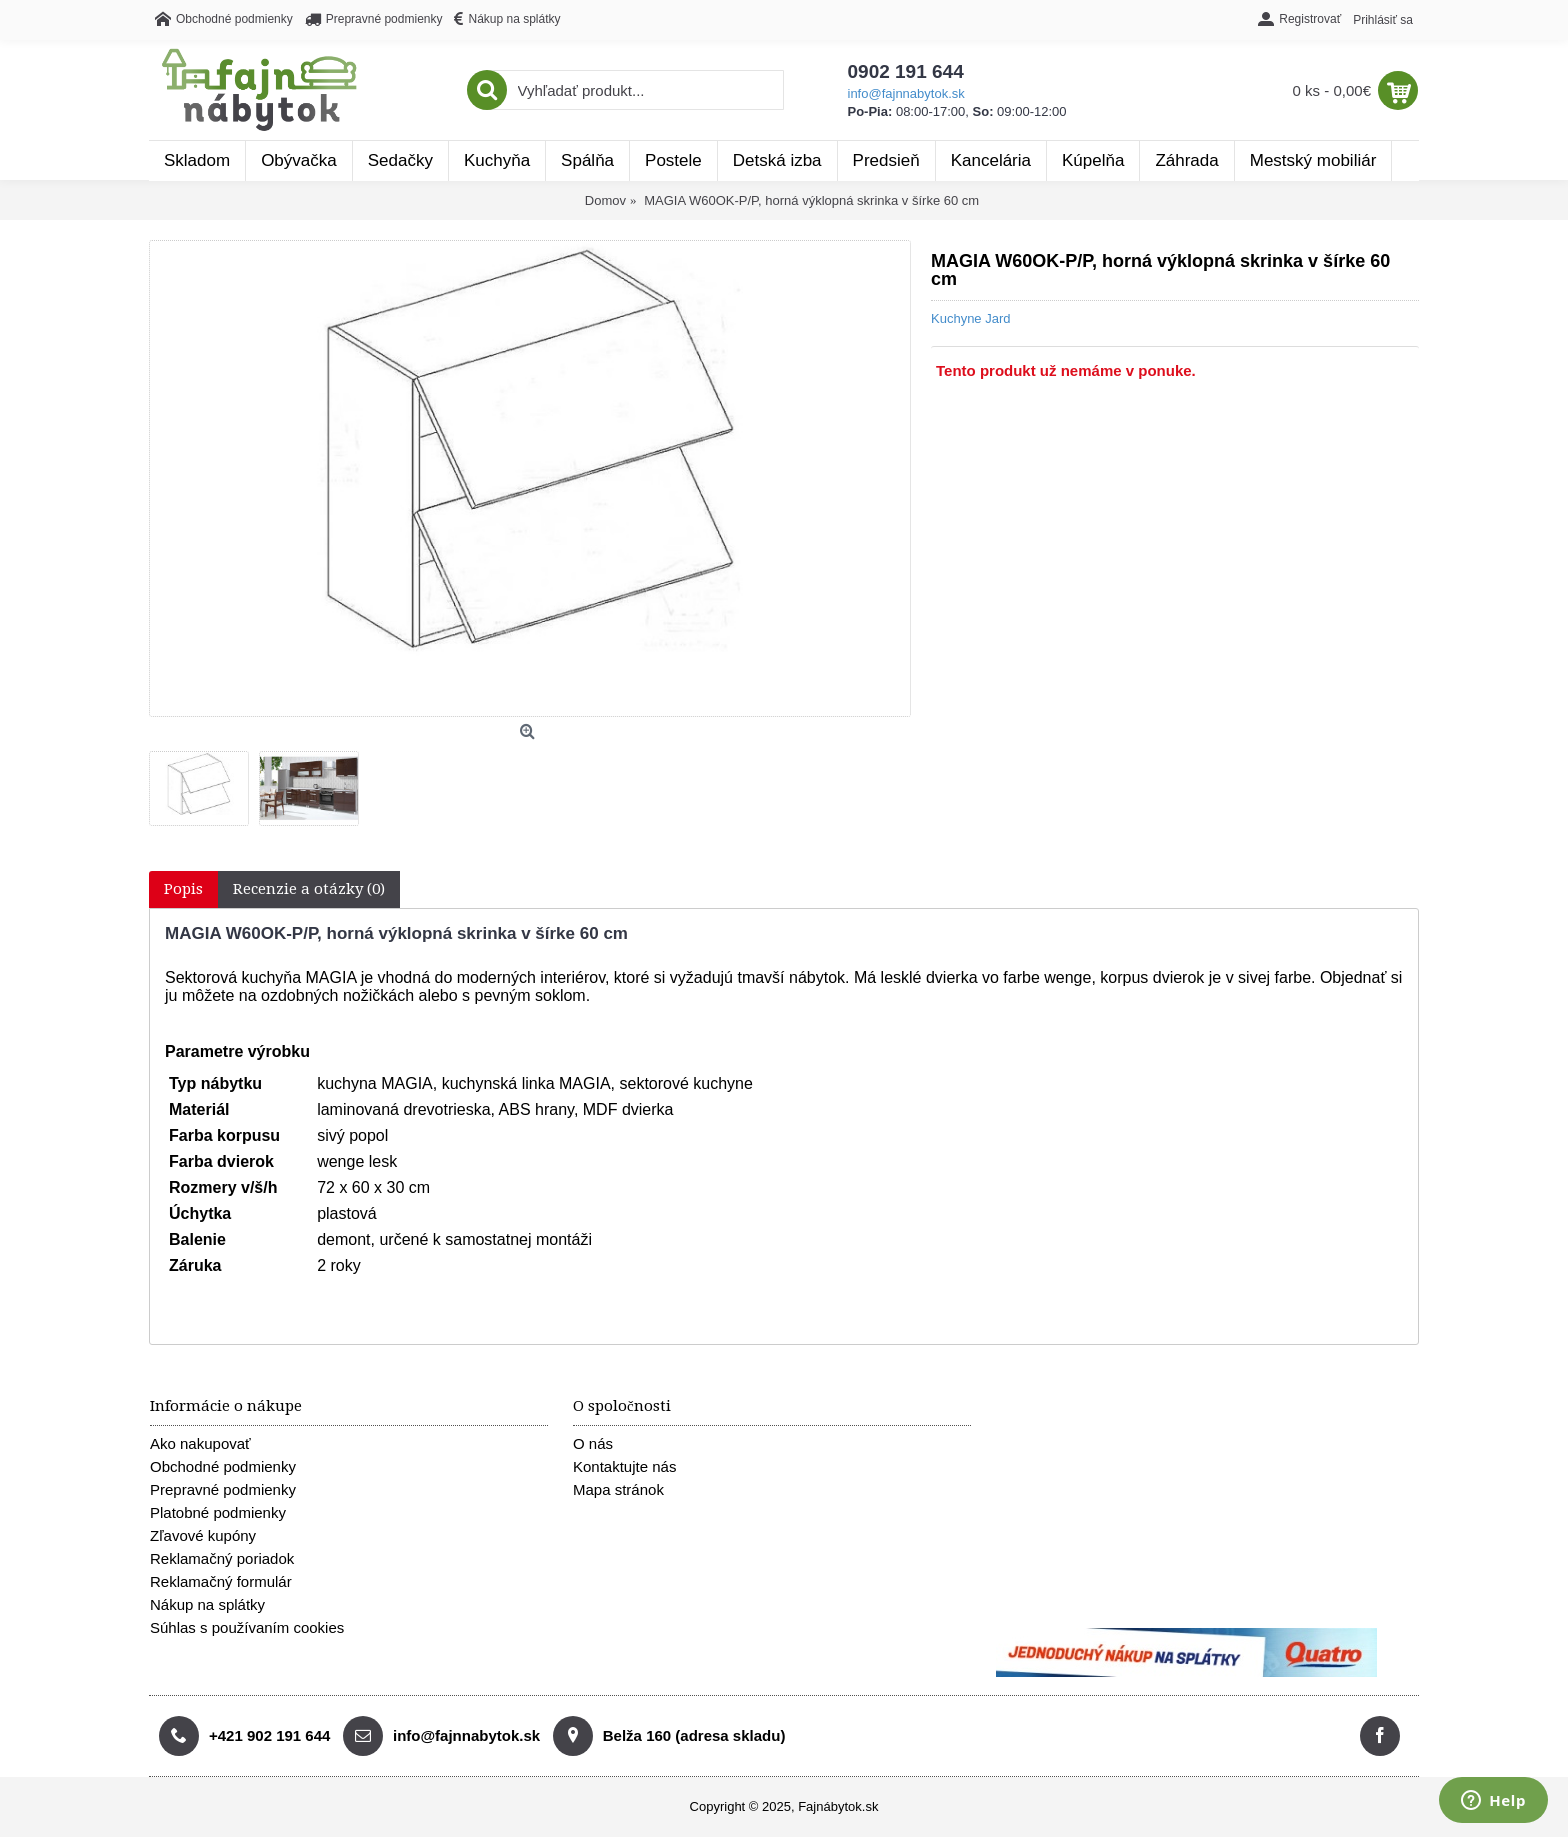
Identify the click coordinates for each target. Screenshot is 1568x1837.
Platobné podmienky (218, 1512)
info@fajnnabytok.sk (906, 93)
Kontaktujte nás (624, 1466)
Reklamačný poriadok (222, 1558)
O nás (593, 1443)
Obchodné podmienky (223, 1466)
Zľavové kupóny (203, 1535)
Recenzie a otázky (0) (309, 889)
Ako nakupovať (200, 1443)
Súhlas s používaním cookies (247, 1627)
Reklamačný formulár (221, 1581)
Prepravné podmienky (223, 1489)
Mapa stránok (618, 1489)
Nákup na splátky (207, 1604)
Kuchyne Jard (971, 318)
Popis (183, 889)
